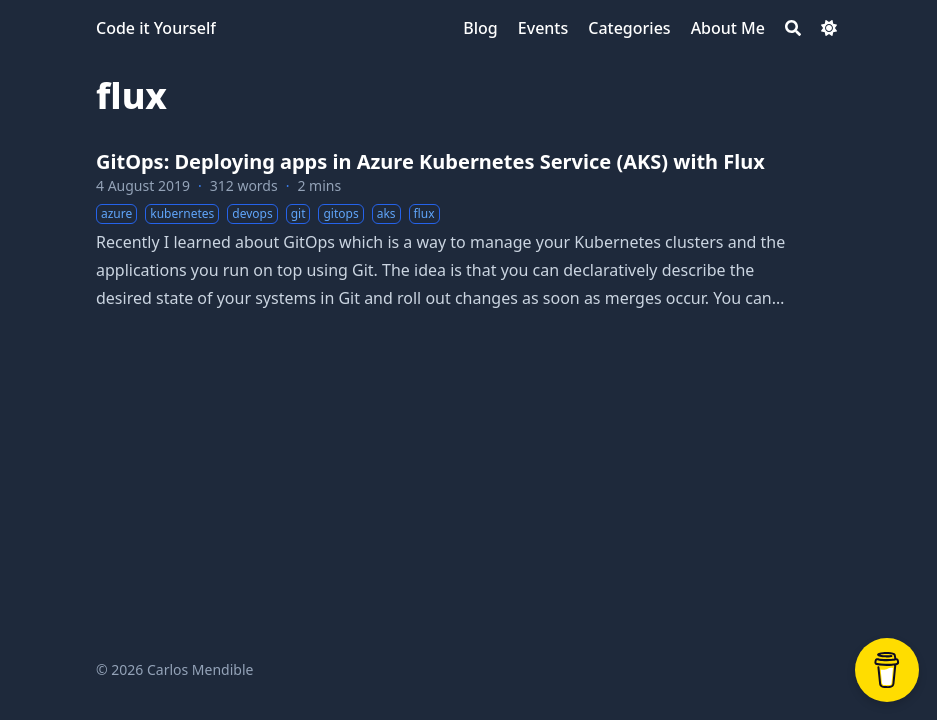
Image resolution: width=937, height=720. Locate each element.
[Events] (543, 28)
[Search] (793, 28)
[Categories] (629, 28)
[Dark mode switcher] (829, 28)
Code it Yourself (156, 28)
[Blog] (480, 28)
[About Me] (728, 28)
